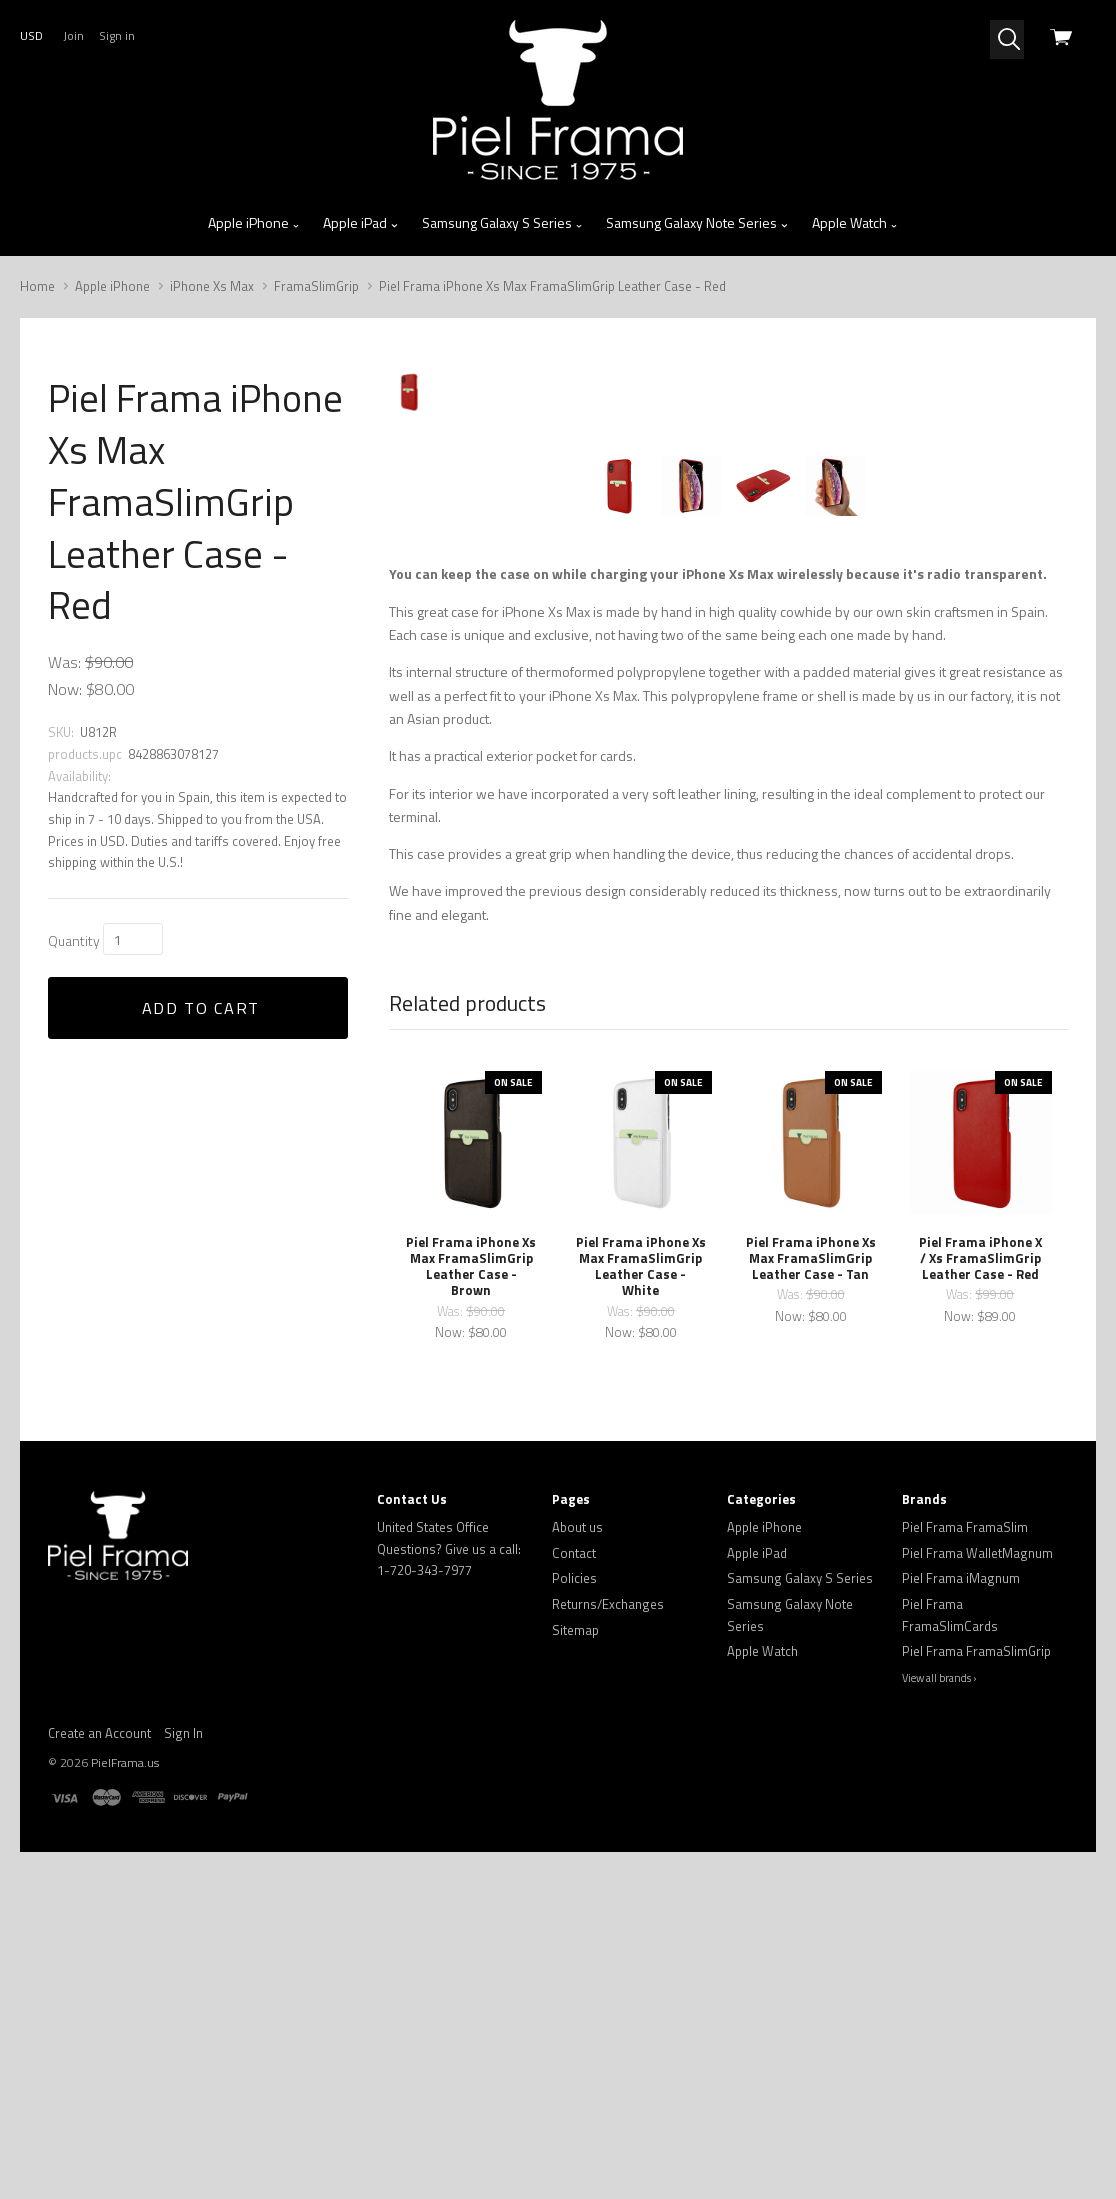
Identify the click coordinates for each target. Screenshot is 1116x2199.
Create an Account (99, 2079)
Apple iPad (361, 223)
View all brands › (939, 2025)
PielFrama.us (125, 2109)
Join (73, 35)
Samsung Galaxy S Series (503, 223)
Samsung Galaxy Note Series (697, 223)
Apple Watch (855, 223)
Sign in (117, 35)
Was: (64, 662)
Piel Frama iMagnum (961, 1925)
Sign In (183, 2079)
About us (577, 1874)
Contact (574, 1899)
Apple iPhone (254, 223)
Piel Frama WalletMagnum (977, 1899)
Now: (65, 689)
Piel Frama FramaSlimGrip (976, 1998)
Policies (574, 1925)
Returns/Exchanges (608, 1951)
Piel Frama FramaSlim (965, 1874)
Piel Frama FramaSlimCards (950, 1962)
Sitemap (575, 1976)
